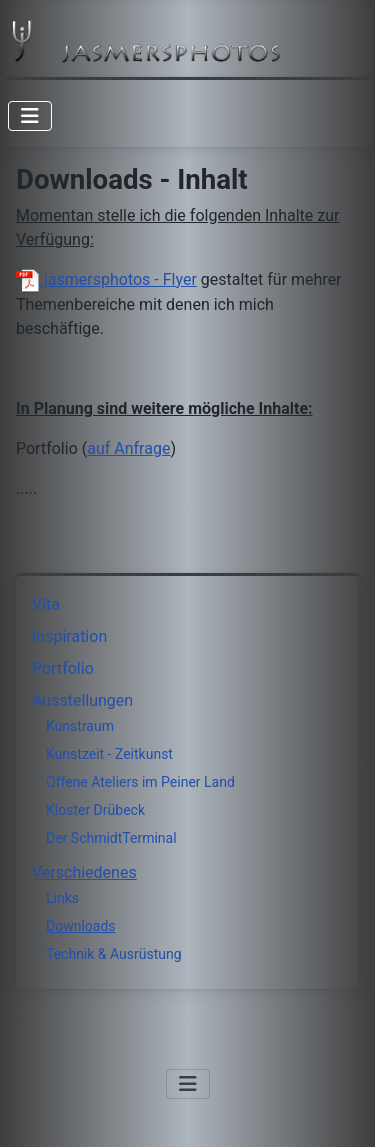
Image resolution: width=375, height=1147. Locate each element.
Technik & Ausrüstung (114, 954)
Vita (46, 604)
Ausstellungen (82, 700)
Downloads (81, 926)
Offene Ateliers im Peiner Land (140, 782)
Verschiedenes (84, 872)
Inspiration (69, 636)
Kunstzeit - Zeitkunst (109, 754)
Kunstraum (80, 726)
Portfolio (63, 668)
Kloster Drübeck (95, 810)
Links (62, 898)
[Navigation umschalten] (30, 116)
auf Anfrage (128, 448)
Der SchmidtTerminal (111, 838)
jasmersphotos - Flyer (106, 279)
